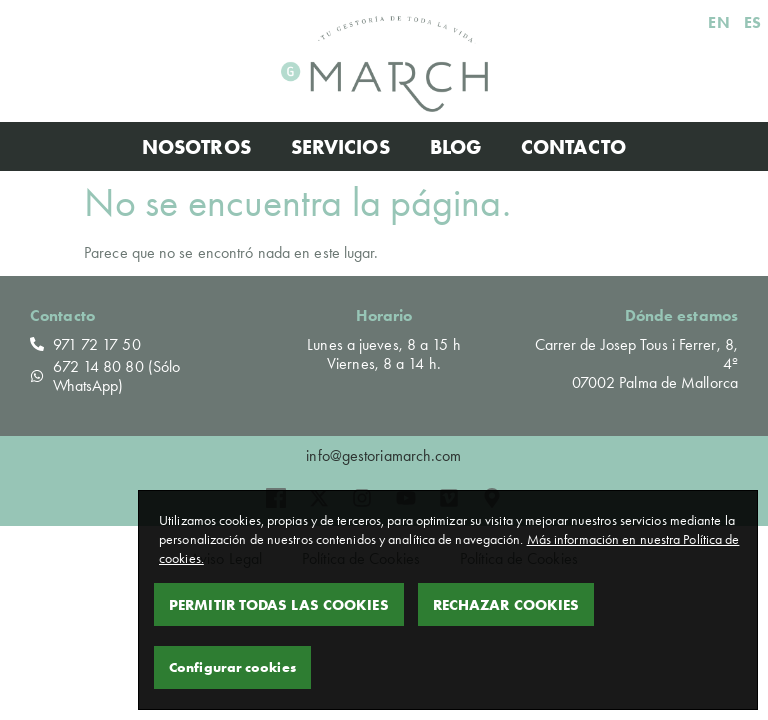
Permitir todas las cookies (279, 604)
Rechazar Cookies (506, 604)
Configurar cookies (232, 667)
